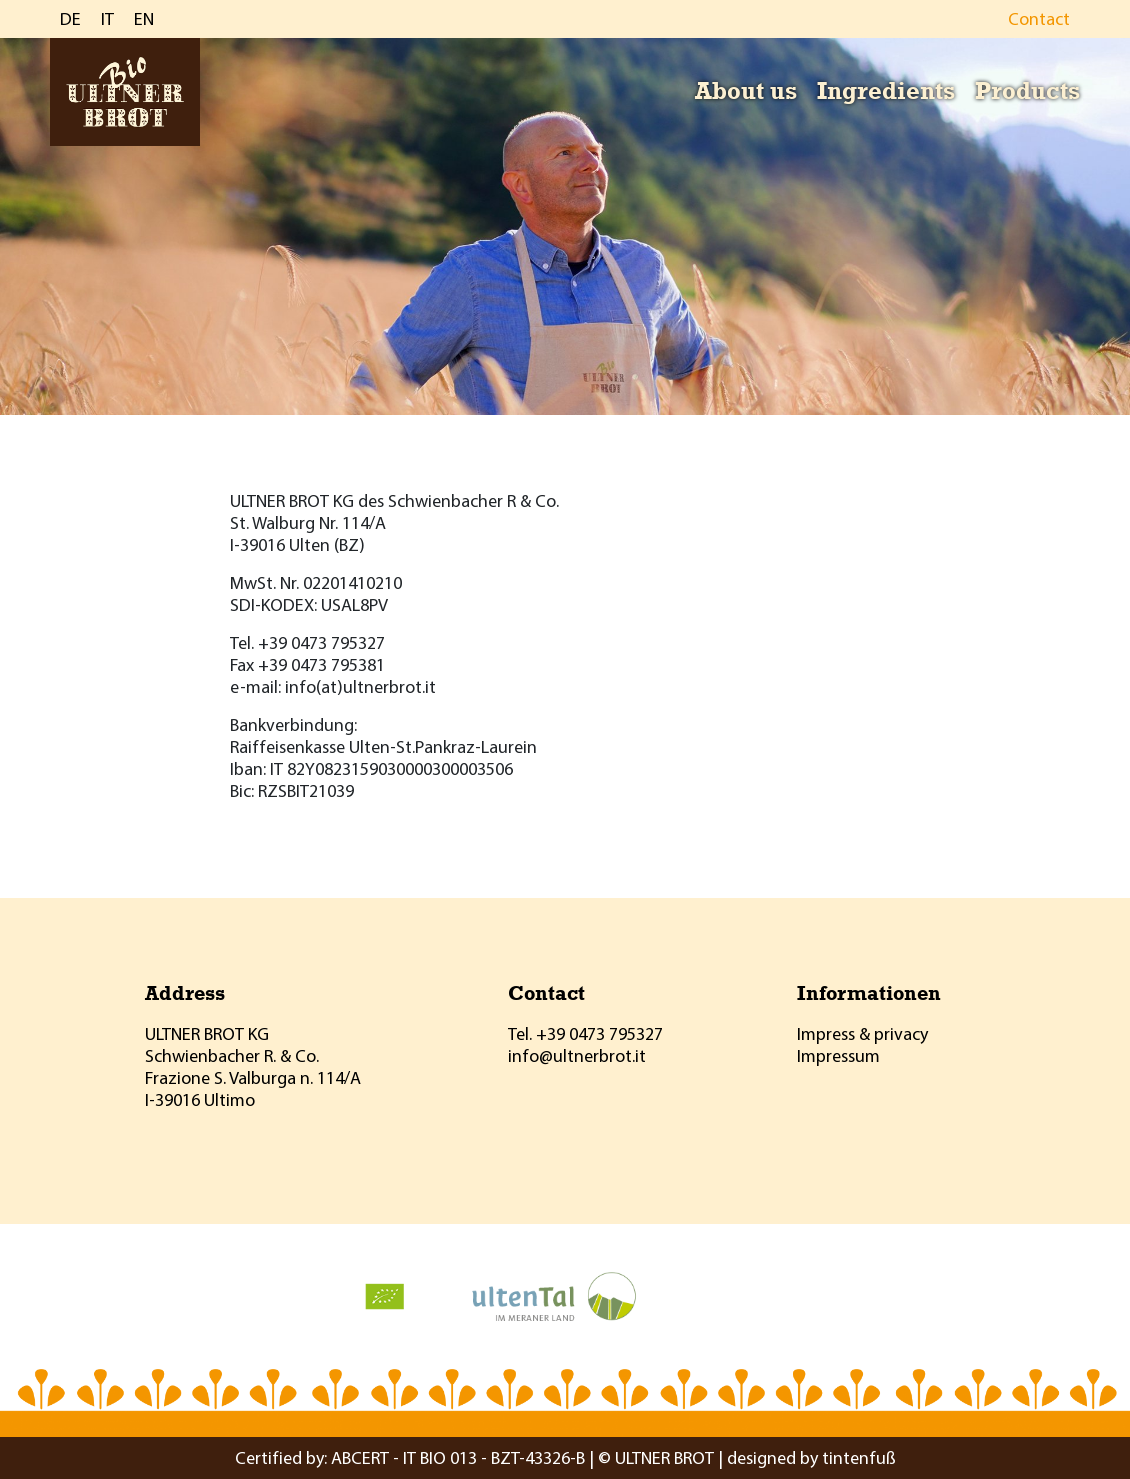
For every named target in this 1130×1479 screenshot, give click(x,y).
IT (107, 18)
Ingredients (886, 90)
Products (1027, 90)
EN (144, 18)
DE (70, 18)
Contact (1039, 18)
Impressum (838, 1055)
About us (746, 90)
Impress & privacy (862, 1033)
